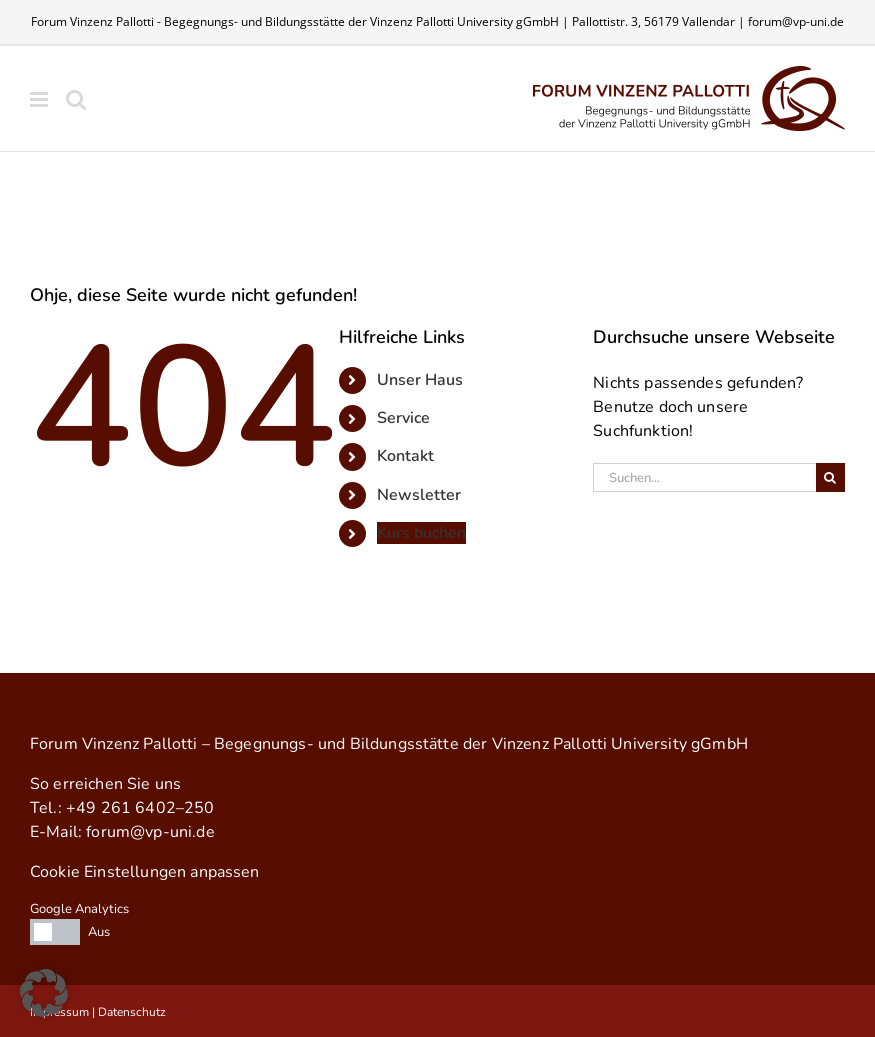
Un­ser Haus (420, 380)
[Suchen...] (704, 477)
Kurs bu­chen (421, 533)
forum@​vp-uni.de (150, 832)
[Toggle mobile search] (76, 99)
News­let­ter (419, 495)
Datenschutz (132, 1012)
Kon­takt (405, 456)
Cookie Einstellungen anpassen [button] (145, 872)
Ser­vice (403, 418)
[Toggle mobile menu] (40, 99)
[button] (44, 993)
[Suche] (830, 477)
